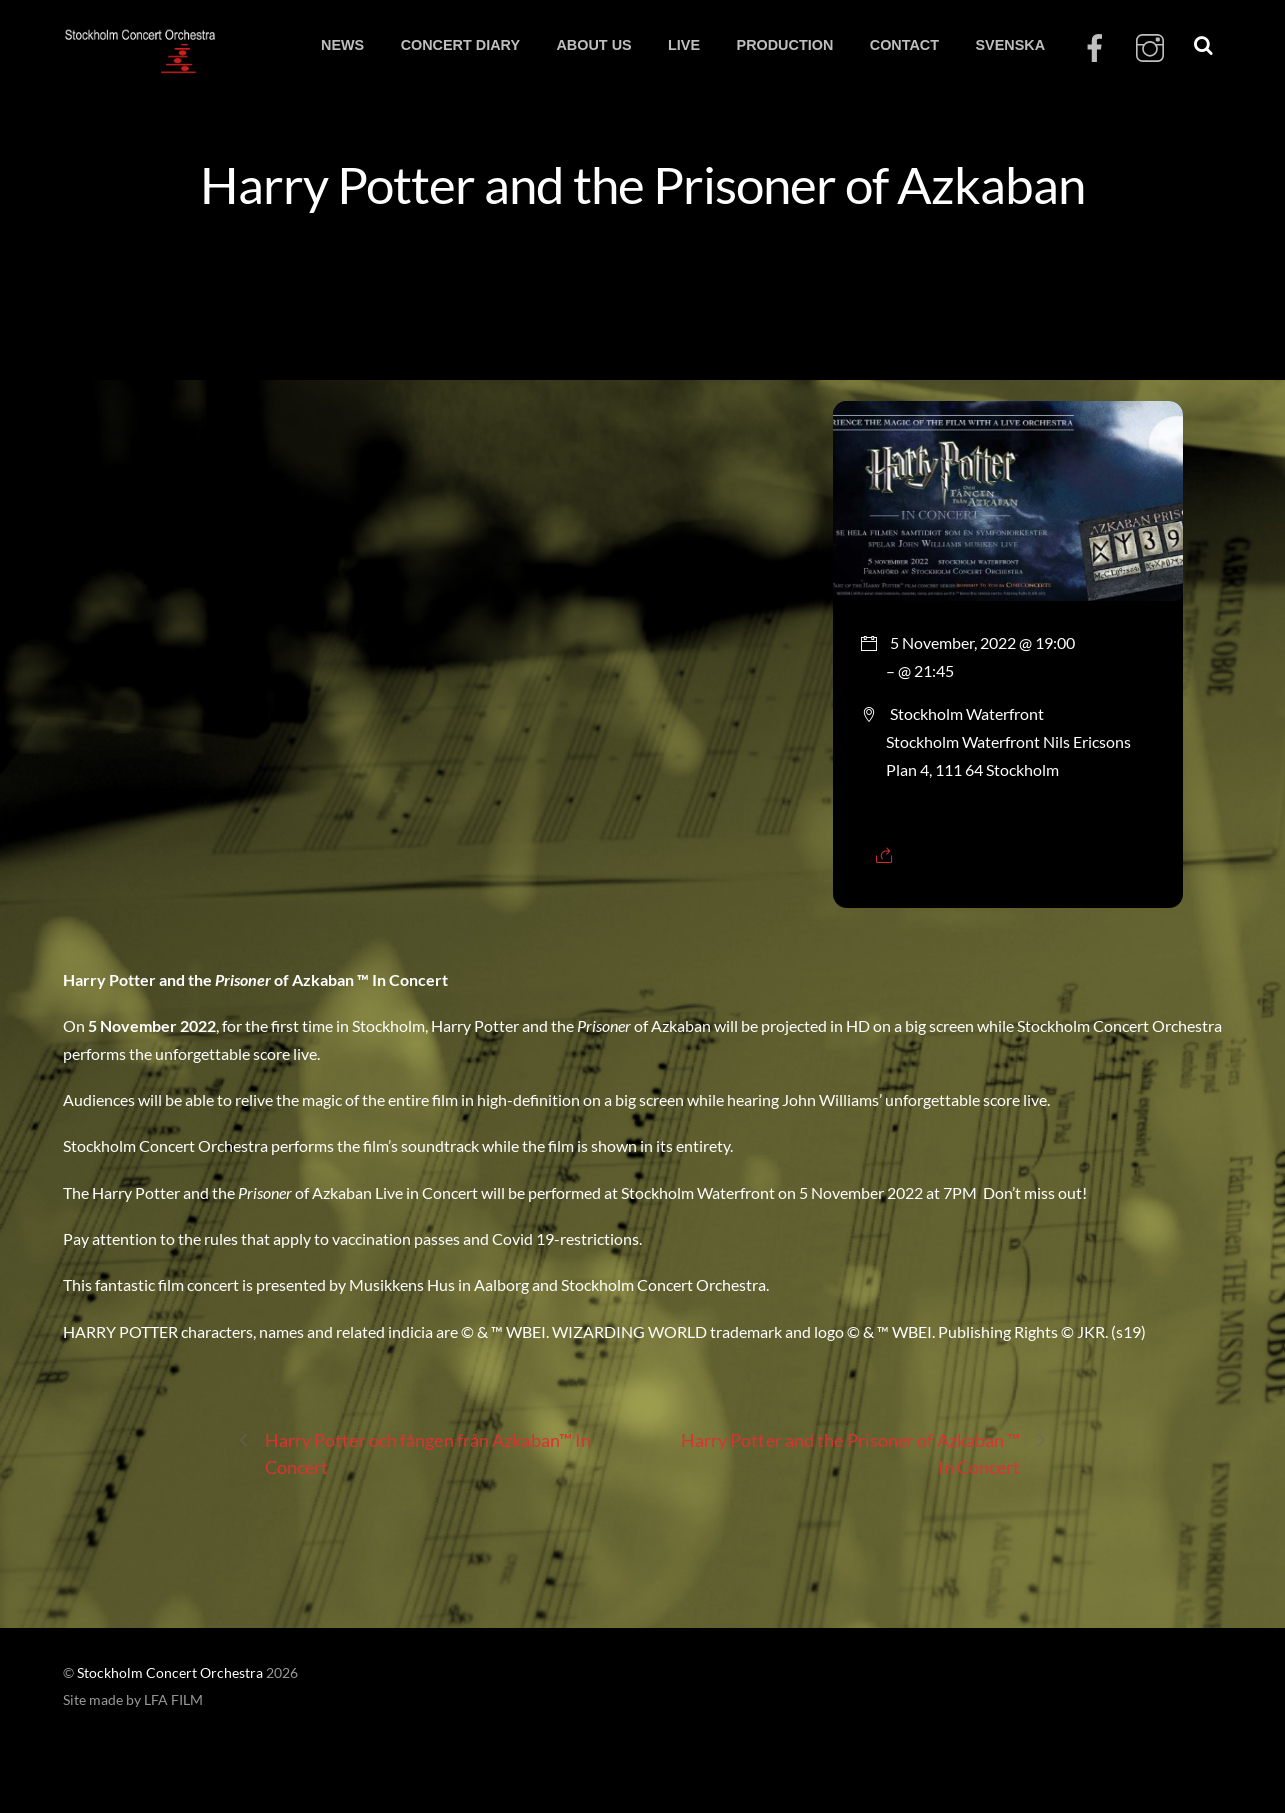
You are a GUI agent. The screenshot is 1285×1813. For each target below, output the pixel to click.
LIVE (684, 45)
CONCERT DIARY (460, 45)
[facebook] (1095, 48)
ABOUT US (593, 45)
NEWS (342, 45)
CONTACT (904, 45)
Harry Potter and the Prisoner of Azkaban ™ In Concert (865, 1452)
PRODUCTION (785, 45)
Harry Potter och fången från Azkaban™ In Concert (414, 1452)
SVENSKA (1010, 45)
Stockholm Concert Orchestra (170, 1673)
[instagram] (1150, 48)
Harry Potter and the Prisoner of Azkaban (642, 184)
